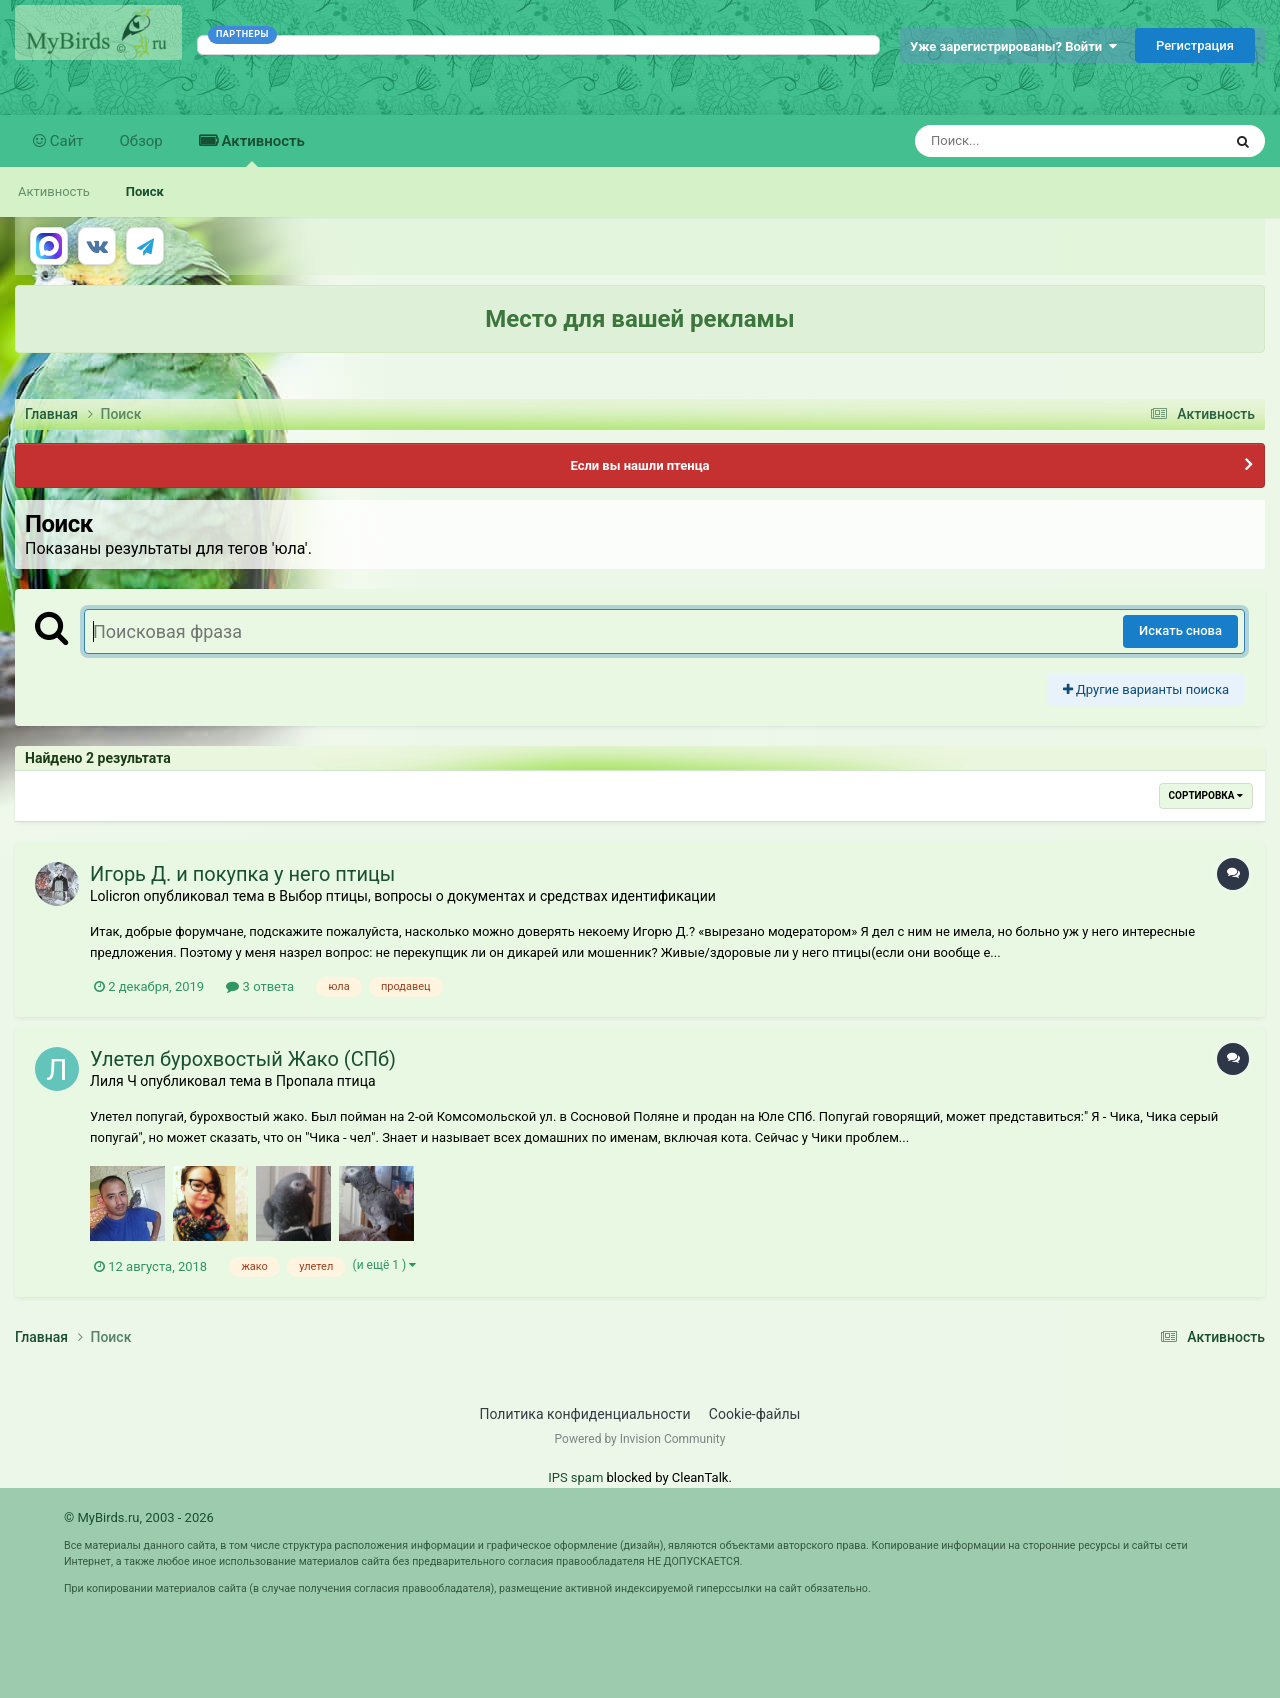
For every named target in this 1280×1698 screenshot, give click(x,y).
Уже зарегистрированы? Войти (1013, 46)
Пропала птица (326, 1081)
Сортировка (1206, 795)
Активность (261, 149)
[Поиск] (1031, 141)
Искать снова (1180, 630)
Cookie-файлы (755, 1414)
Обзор (141, 141)
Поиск (145, 191)
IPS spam (575, 1477)
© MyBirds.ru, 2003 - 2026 (139, 1517)
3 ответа (260, 986)
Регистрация (1195, 45)
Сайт (65, 141)
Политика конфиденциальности (585, 1414)
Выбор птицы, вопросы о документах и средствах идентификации (497, 896)
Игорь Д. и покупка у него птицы (242, 874)
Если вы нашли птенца (639, 465)
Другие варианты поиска (1146, 689)
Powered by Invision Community (640, 1439)
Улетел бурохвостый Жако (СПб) (243, 1059)
